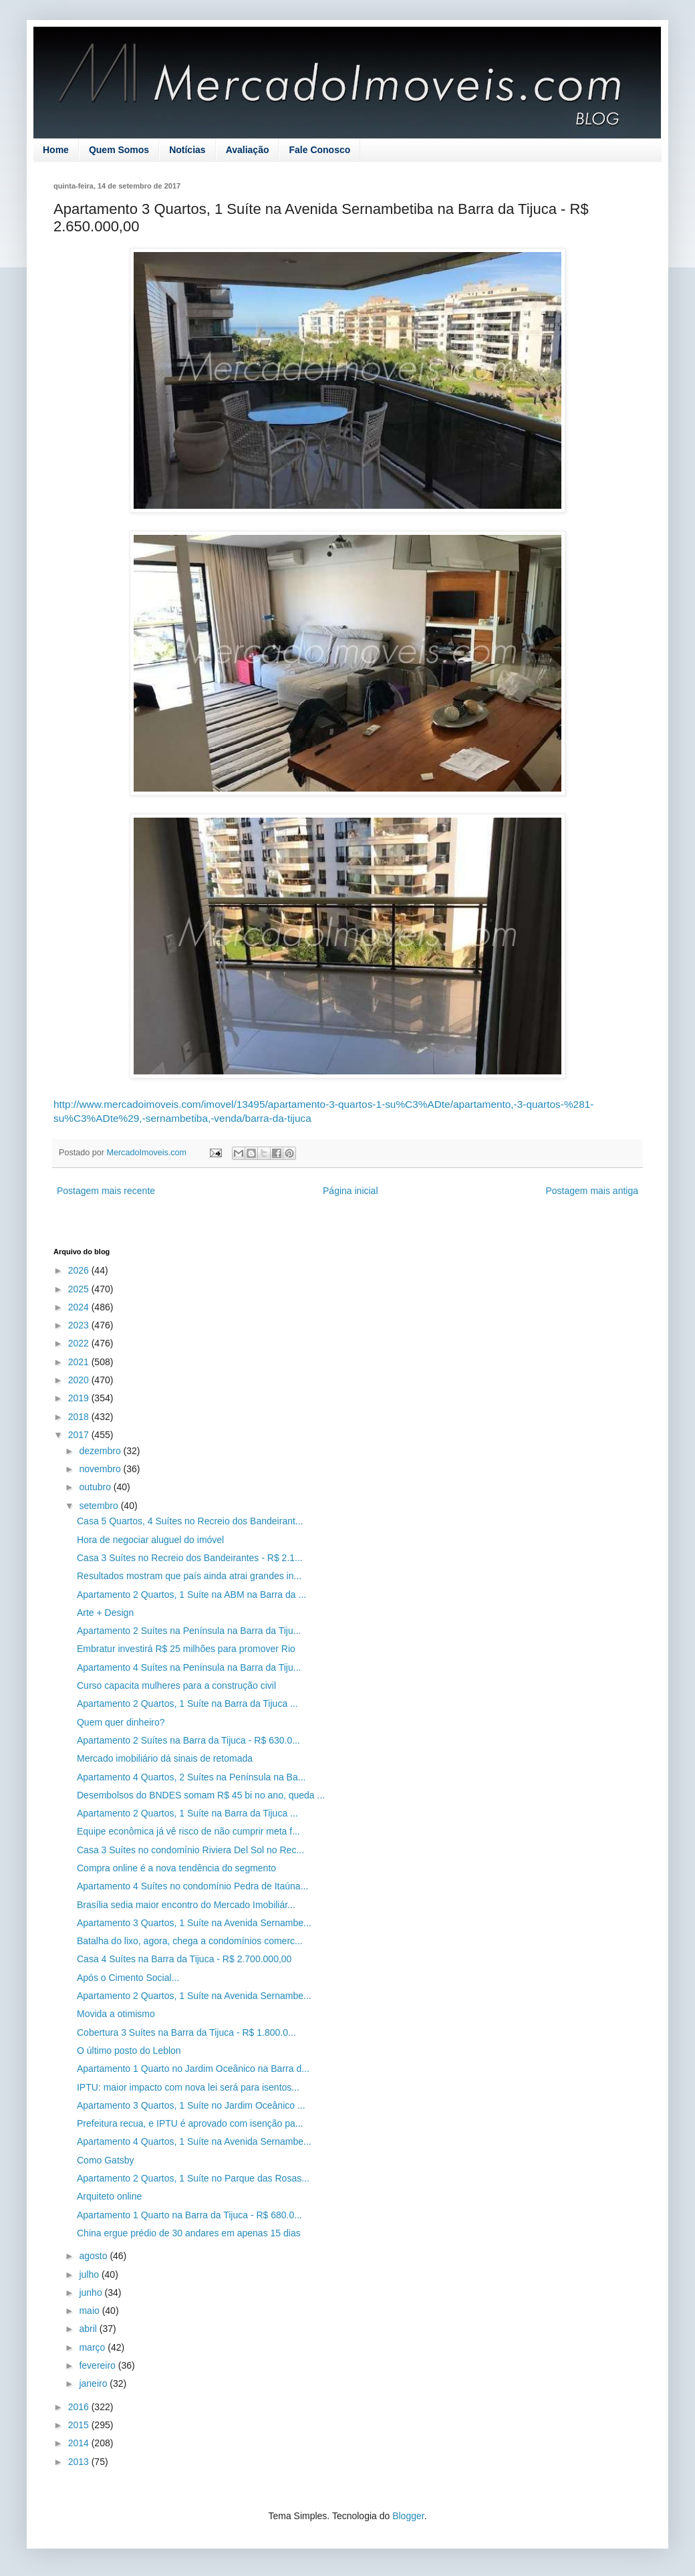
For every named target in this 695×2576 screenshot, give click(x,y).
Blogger (408, 2515)
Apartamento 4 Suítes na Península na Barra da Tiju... (189, 1667)
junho (91, 2292)
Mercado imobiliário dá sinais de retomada (165, 1758)
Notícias (187, 149)
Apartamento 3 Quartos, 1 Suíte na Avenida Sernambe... (194, 1922)
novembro (101, 1468)
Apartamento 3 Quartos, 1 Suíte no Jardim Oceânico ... (191, 2105)
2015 (80, 2425)
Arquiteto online (109, 2196)
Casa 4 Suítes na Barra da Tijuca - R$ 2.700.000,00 (184, 1959)
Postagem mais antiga (591, 1190)
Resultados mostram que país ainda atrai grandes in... (189, 1575)
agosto (94, 2255)
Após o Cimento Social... (128, 1977)
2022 (80, 1343)
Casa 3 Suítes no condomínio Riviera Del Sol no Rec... (190, 1850)
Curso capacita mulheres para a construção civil (176, 1685)
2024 (80, 1307)
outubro (96, 1487)
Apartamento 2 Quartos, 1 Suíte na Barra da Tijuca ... (187, 1703)
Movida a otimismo (116, 2013)
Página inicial (350, 1190)
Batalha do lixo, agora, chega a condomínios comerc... (190, 1941)
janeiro (94, 2383)
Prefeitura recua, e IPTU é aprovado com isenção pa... (190, 2123)
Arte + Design (105, 1612)
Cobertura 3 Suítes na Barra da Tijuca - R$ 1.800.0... (186, 2032)
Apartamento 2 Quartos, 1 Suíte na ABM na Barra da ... (191, 1594)
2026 (80, 1270)
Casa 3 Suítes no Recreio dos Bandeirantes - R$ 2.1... (190, 1557)
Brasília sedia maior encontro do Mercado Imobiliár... (186, 1904)
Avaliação (247, 149)
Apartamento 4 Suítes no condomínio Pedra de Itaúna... (192, 1886)
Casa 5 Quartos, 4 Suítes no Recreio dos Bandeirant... (190, 1521)
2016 (80, 2407)
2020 (80, 1380)
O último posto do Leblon (129, 2050)
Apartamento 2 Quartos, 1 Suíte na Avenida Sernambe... (194, 1995)
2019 (80, 1398)
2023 (80, 1325)
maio (90, 2310)
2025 (80, 1289)
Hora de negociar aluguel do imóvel (150, 1539)
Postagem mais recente (106, 1190)
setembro (99, 1505)
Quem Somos (119, 149)
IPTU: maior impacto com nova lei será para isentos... (188, 2087)
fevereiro (98, 2365)
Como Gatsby (105, 2160)
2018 (80, 1416)
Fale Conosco (319, 149)
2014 (80, 2443)
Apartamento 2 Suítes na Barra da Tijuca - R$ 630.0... (188, 1740)
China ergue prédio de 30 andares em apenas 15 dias (189, 2233)
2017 (80, 1434)
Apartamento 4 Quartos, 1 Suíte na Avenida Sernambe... (194, 2141)
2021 (80, 1362)
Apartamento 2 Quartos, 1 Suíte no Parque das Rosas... (193, 2178)
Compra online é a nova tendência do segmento (176, 1868)
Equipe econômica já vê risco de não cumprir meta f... (188, 1831)
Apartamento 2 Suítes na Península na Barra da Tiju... (189, 1630)
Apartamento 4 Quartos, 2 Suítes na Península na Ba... (191, 1777)
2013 (80, 2461)
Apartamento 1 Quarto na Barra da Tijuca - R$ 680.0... (189, 2215)
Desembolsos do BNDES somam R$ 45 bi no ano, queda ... (201, 1795)
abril (89, 2328)
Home (56, 149)
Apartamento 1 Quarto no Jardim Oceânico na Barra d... (193, 2068)
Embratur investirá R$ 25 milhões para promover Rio (186, 1648)
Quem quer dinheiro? (121, 1722)
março (93, 2347)
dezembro (101, 1450)
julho (90, 2274)
